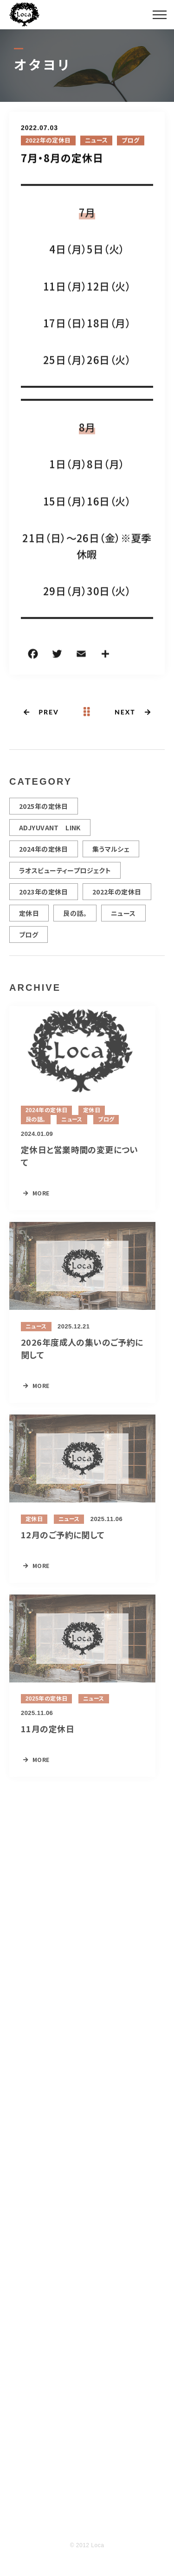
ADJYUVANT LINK (50, 831)
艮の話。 (75, 917)
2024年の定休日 (43, 853)
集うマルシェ (111, 853)
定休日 (29, 917)
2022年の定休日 (48, 141)
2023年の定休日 (43, 896)
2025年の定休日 (43, 810)
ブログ (130, 141)
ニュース (96, 141)
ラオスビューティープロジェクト (65, 874)
